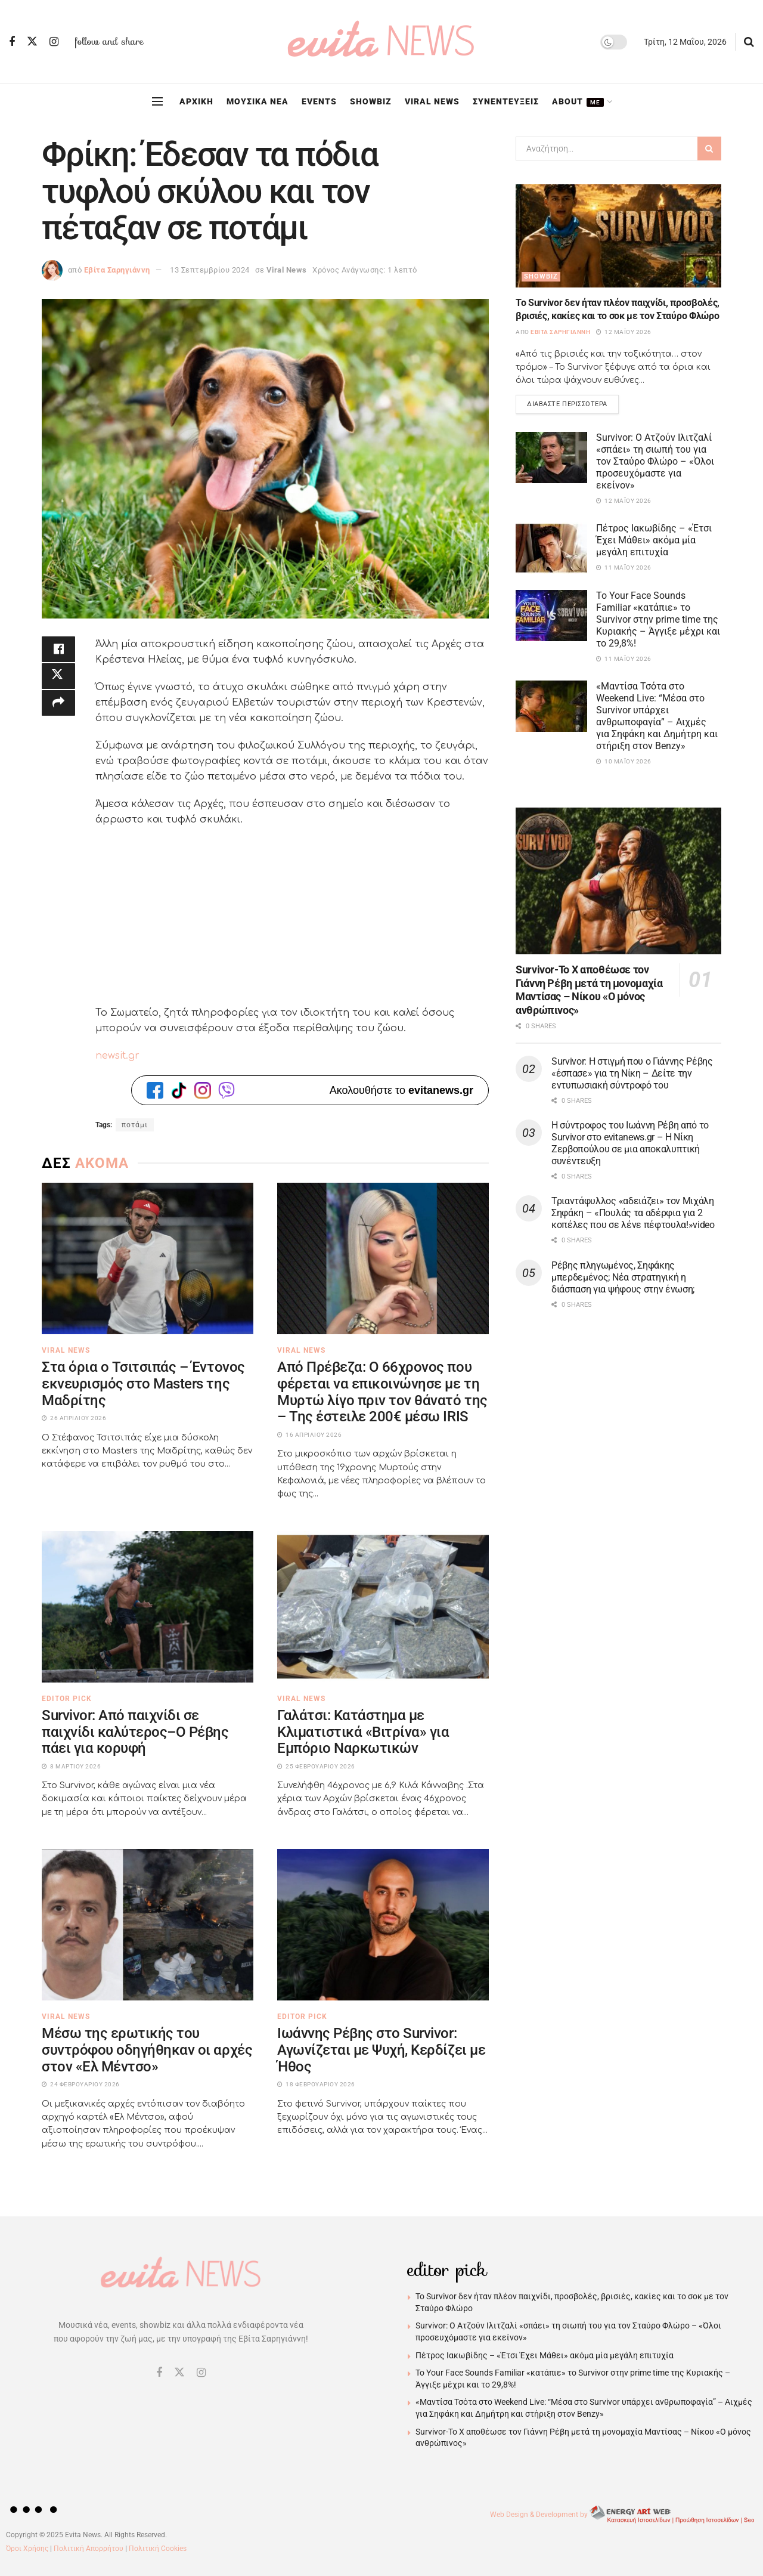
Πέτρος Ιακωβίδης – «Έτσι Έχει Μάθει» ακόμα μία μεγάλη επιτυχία (654, 541)
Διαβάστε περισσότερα (573, 403)
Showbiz (541, 276)
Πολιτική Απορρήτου (88, 2548)
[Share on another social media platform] (58, 708)
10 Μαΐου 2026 (624, 763)
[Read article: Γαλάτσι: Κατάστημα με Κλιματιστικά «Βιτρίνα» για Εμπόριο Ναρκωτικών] (383, 1607)
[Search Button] (749, 42)
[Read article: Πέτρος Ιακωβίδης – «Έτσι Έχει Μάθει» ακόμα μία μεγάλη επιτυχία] (551, 550)
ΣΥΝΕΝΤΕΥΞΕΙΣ (506, 101)
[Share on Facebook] (58, 650)
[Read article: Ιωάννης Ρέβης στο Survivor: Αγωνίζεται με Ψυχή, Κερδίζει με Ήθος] (383, 1924)
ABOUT (578, 102)
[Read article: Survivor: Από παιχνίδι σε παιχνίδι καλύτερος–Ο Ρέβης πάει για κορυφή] (147, 1607)
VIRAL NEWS (432, 101)
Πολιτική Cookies (158, 2548)
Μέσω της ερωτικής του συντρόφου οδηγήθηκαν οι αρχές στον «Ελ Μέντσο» (147, 2049)
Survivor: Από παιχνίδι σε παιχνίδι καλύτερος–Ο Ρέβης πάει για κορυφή (135, 1731)
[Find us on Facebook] (12, 42)
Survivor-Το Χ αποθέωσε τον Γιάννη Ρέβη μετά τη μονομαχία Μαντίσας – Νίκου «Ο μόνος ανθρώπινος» (589, 991)
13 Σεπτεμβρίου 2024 (210, 269)
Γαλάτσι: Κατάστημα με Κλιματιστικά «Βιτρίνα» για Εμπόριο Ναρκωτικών (363, 1731)
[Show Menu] (157, 101)
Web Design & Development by (623, 2514)
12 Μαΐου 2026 (624, 332)
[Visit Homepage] (381, 42)
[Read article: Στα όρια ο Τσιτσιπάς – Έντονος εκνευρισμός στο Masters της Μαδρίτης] (147, 1258)
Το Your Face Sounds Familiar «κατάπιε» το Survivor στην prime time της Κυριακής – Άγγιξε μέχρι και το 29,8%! (658, 620)
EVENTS (319, 101)
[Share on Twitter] (58, 679)
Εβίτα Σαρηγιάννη (117, 269)
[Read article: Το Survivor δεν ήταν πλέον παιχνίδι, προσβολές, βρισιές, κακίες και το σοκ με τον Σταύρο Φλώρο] (618, 235)
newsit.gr (117, 1055)
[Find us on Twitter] (32, 42)
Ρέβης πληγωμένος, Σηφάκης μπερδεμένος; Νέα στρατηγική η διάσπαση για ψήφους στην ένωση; (622, 1278)
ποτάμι (135, 1125)
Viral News (286, 269)
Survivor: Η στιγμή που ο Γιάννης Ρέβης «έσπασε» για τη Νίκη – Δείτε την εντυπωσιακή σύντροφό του (632, 1074)
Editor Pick (67, 1698)
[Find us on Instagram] (53, 42)
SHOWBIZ (371, 101)
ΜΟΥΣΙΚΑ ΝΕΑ (258, 101)
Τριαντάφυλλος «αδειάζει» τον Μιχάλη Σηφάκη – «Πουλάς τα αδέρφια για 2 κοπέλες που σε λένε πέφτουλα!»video (633, 1214)
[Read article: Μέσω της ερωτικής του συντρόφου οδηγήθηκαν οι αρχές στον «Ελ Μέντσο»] (147, 1924)
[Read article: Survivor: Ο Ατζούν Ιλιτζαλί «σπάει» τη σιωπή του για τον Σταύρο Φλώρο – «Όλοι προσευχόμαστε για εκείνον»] (551, 458)
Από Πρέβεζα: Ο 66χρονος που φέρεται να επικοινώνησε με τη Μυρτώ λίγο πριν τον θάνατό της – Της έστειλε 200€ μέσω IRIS (382, 1392)
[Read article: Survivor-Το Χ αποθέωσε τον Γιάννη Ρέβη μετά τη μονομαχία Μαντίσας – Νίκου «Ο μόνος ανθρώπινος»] (618, 882)
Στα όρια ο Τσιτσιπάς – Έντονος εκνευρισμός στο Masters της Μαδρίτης (143, 1383)
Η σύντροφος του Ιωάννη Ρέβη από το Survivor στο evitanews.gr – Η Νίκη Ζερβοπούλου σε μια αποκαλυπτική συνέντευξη (630, 1144)
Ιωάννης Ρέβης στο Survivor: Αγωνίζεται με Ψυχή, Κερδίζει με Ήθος (381, 2049)
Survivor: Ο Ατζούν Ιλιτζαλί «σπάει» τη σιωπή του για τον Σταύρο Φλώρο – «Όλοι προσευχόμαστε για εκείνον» (655, 462)
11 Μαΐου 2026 (624, 569)
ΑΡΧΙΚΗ (196, 101)
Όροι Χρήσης (27, 2548)
